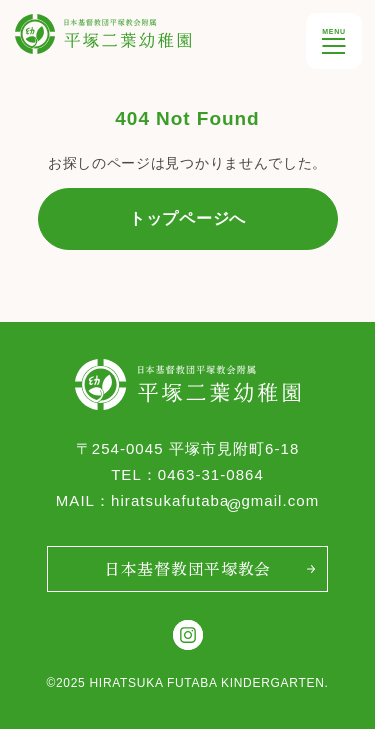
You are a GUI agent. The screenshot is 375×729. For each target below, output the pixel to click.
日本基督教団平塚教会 (187, 568)
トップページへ (187, 218)
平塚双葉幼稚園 (65, 28)
